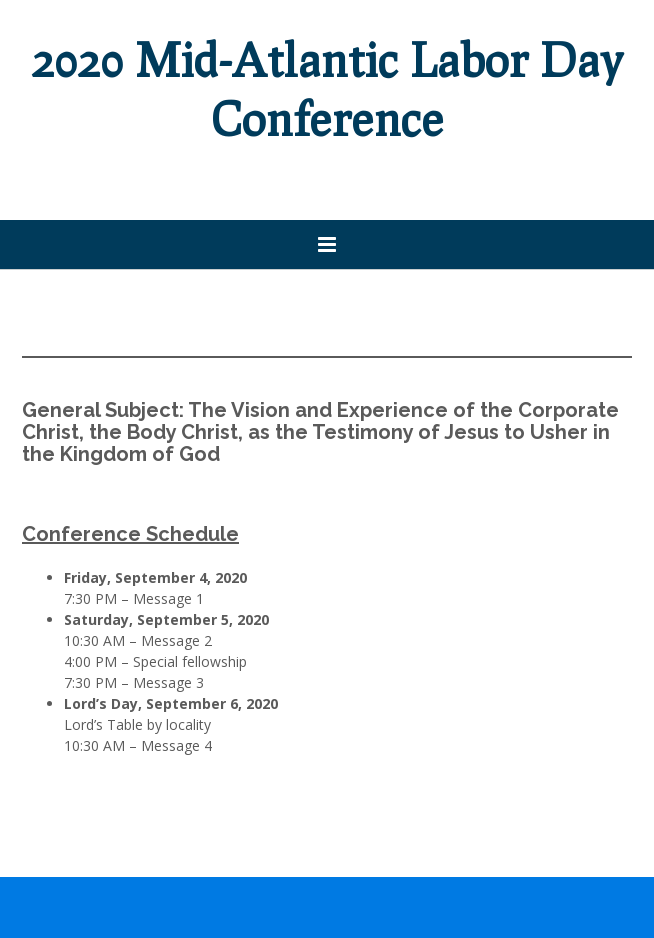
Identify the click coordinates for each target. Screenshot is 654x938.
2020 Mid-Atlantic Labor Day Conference (327, 89)
